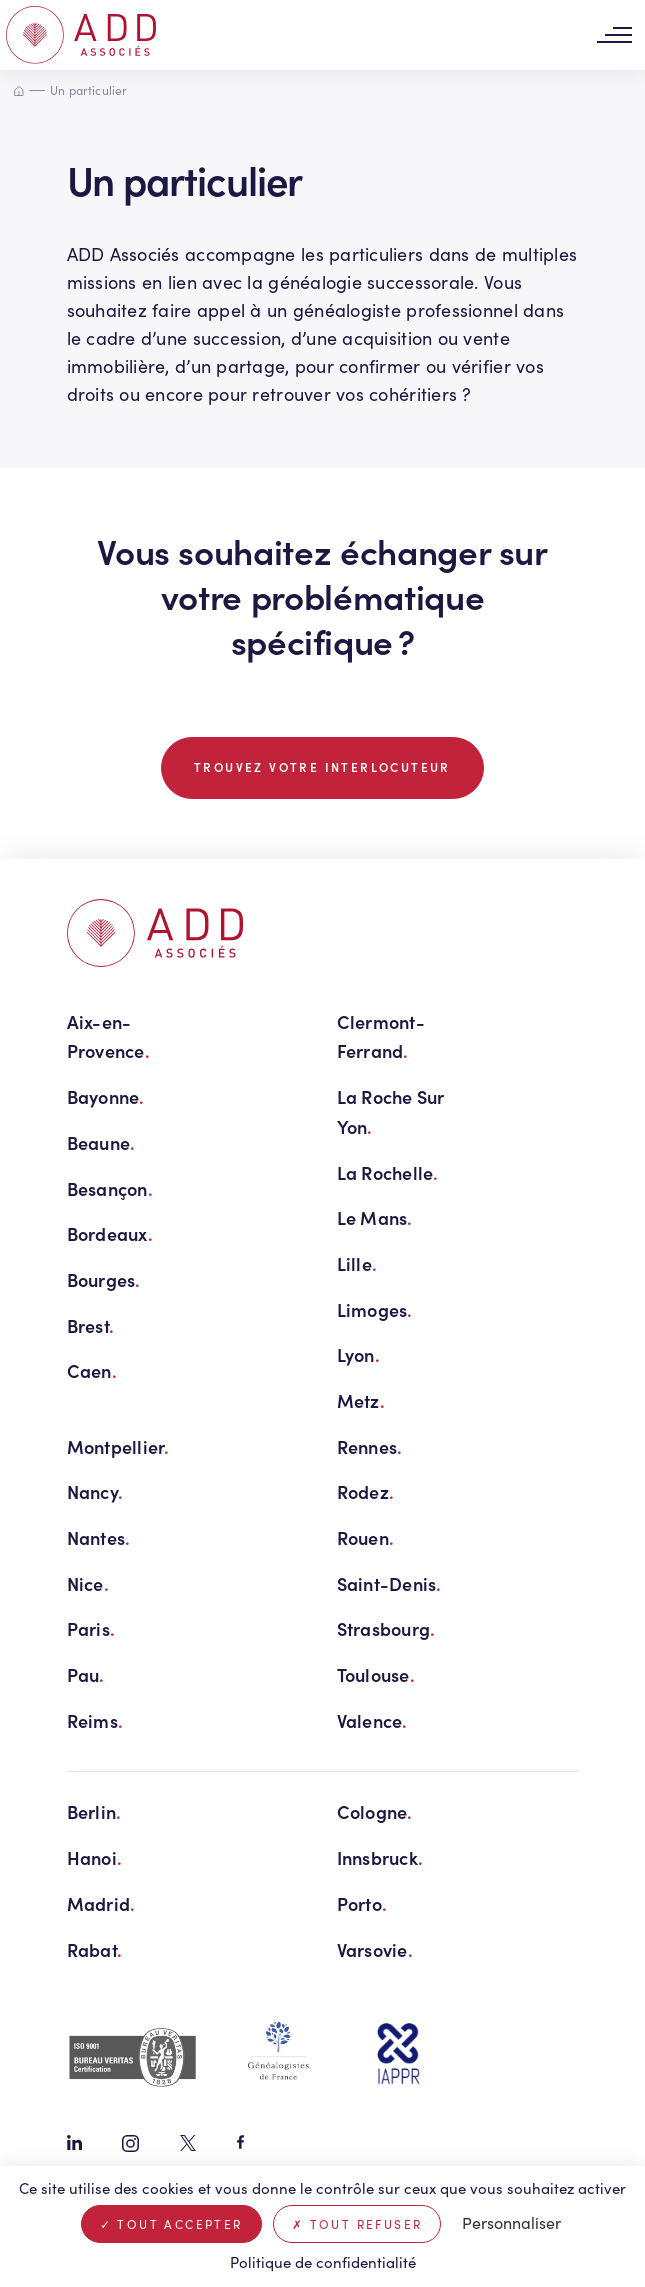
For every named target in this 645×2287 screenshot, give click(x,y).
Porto (362, 1903)
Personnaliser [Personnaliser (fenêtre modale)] (511, 2222)
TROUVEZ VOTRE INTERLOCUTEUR (322, 767)
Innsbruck (380, 1857)
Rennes (370, 1446)
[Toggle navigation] (614, 35)
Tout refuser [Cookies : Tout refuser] (357, 2224)
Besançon (110, 1188)
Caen (92, 1370)
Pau (86, 1674)
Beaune (101, 1142)
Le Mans (375, 1217)
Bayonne (106, 1096)
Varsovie (375, 1949)
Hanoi (95, 1857)
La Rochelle (388, 1172)
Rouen (366, 1537)
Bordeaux (110, 1233)
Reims (95, 1720)
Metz (361, 1400)
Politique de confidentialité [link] (323, 2262)
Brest (91, 1325)
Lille (357, 1263)
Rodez (366, 1491)
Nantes (99, 1537)
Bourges (104, 1279)
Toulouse (376, 1674)
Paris (91, 1628)
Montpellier (118, 1446)
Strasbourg (386, 1628)
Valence (372, 1720)
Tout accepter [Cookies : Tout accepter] (171, 2224)
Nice (88, 1583)
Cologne (375, 1811)
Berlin (94, 1811)
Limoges (375, 1309)
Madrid (101, 1903)
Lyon (358, 1354)
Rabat (95, 1949)
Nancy (95, 1491)
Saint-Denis (389, 1583)
